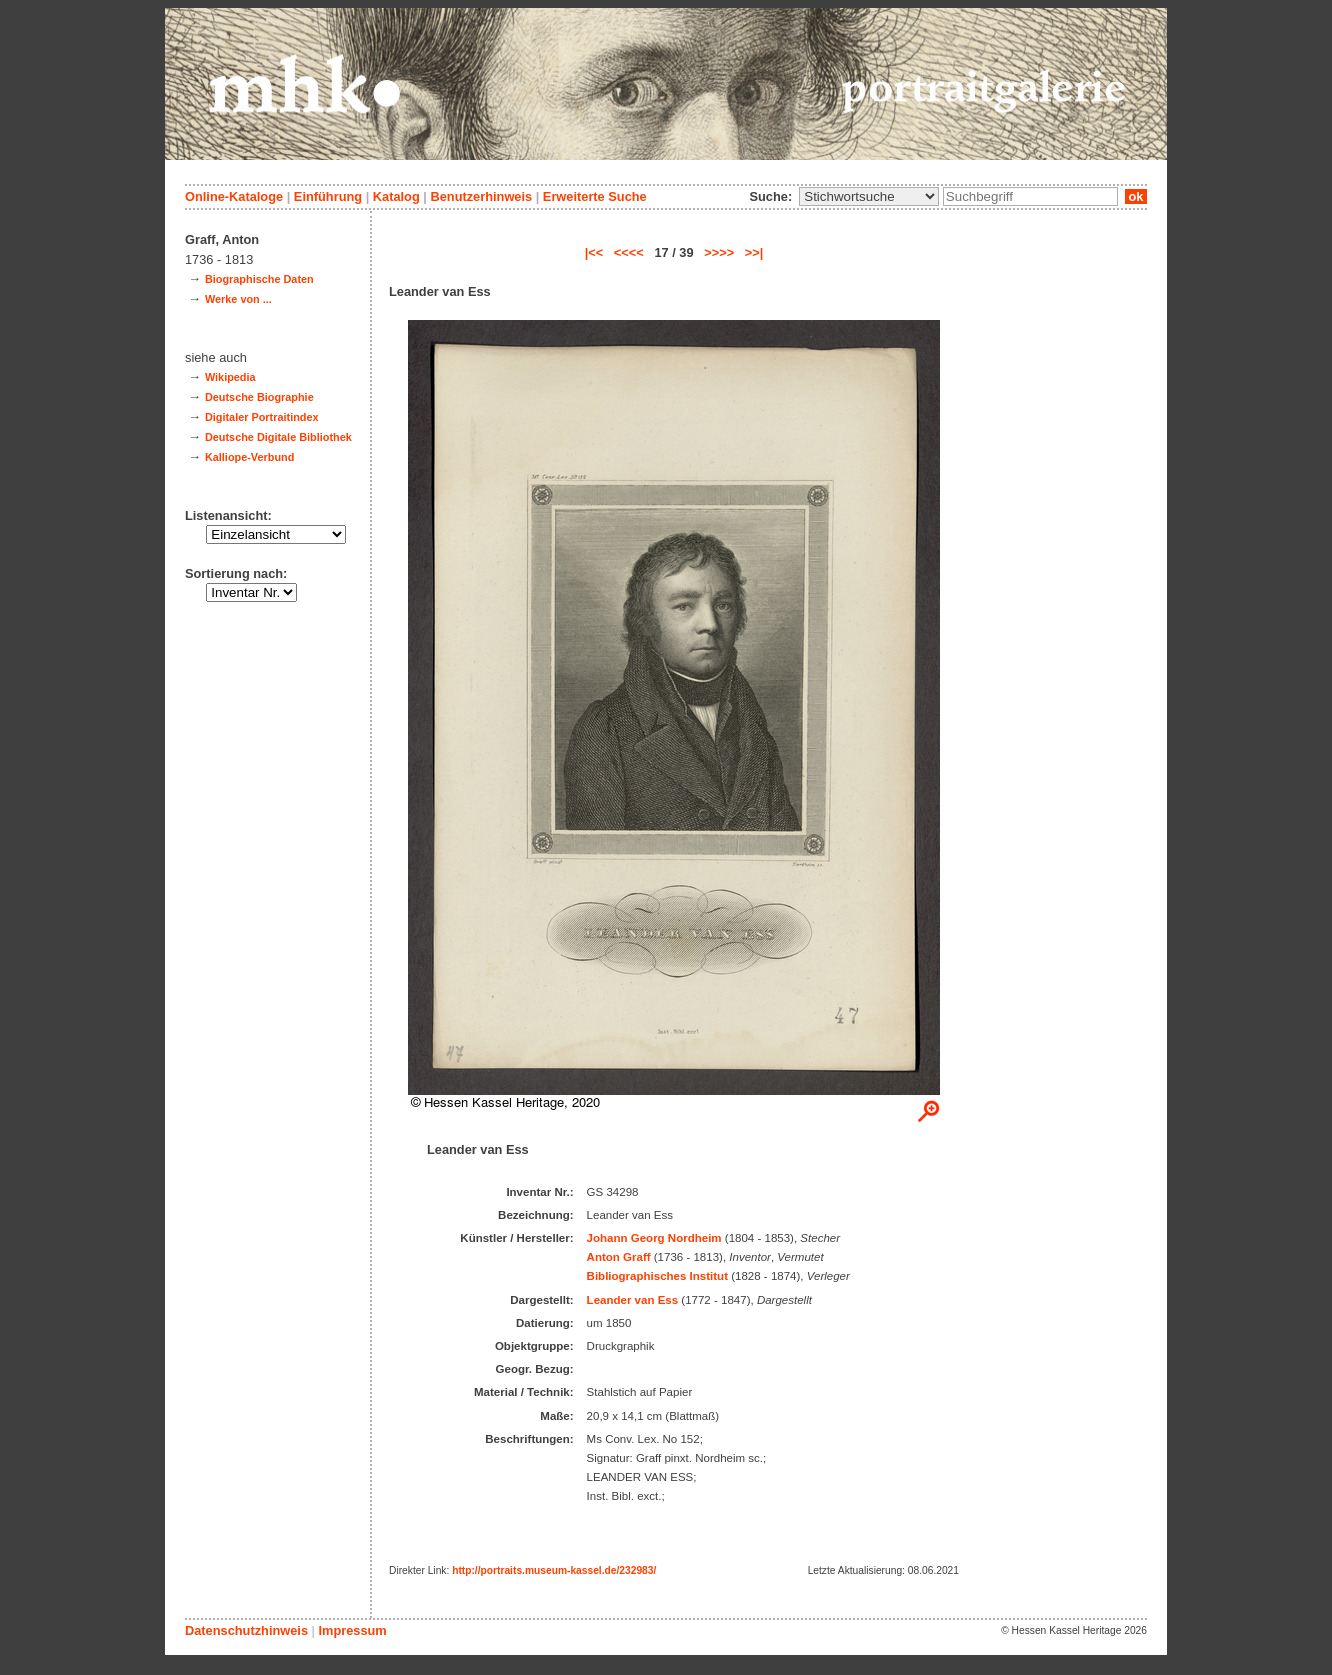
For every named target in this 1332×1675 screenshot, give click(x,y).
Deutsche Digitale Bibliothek (278, 437)
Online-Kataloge (234, 196)
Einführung (328, 196)
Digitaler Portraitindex (262, 417)
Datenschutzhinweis (246, 1630)
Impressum (352, 1630)
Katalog (396, 196)
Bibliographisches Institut (657, 1276)
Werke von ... (238, 299)
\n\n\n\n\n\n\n (869, 196)
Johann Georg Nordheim (654, 1238)
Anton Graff (619, 1257)
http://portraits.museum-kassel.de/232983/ (554, 1570)
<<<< (629, 252)
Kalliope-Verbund (249, 457)
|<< (594, 252)
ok (1136, 196)
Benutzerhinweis (481, 196)
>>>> (719, 252)
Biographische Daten (259, 279)
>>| (754, 252)
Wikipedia (230, 377)
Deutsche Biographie (259, 397)
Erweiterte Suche (595, 196)
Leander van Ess (633, 1300)
